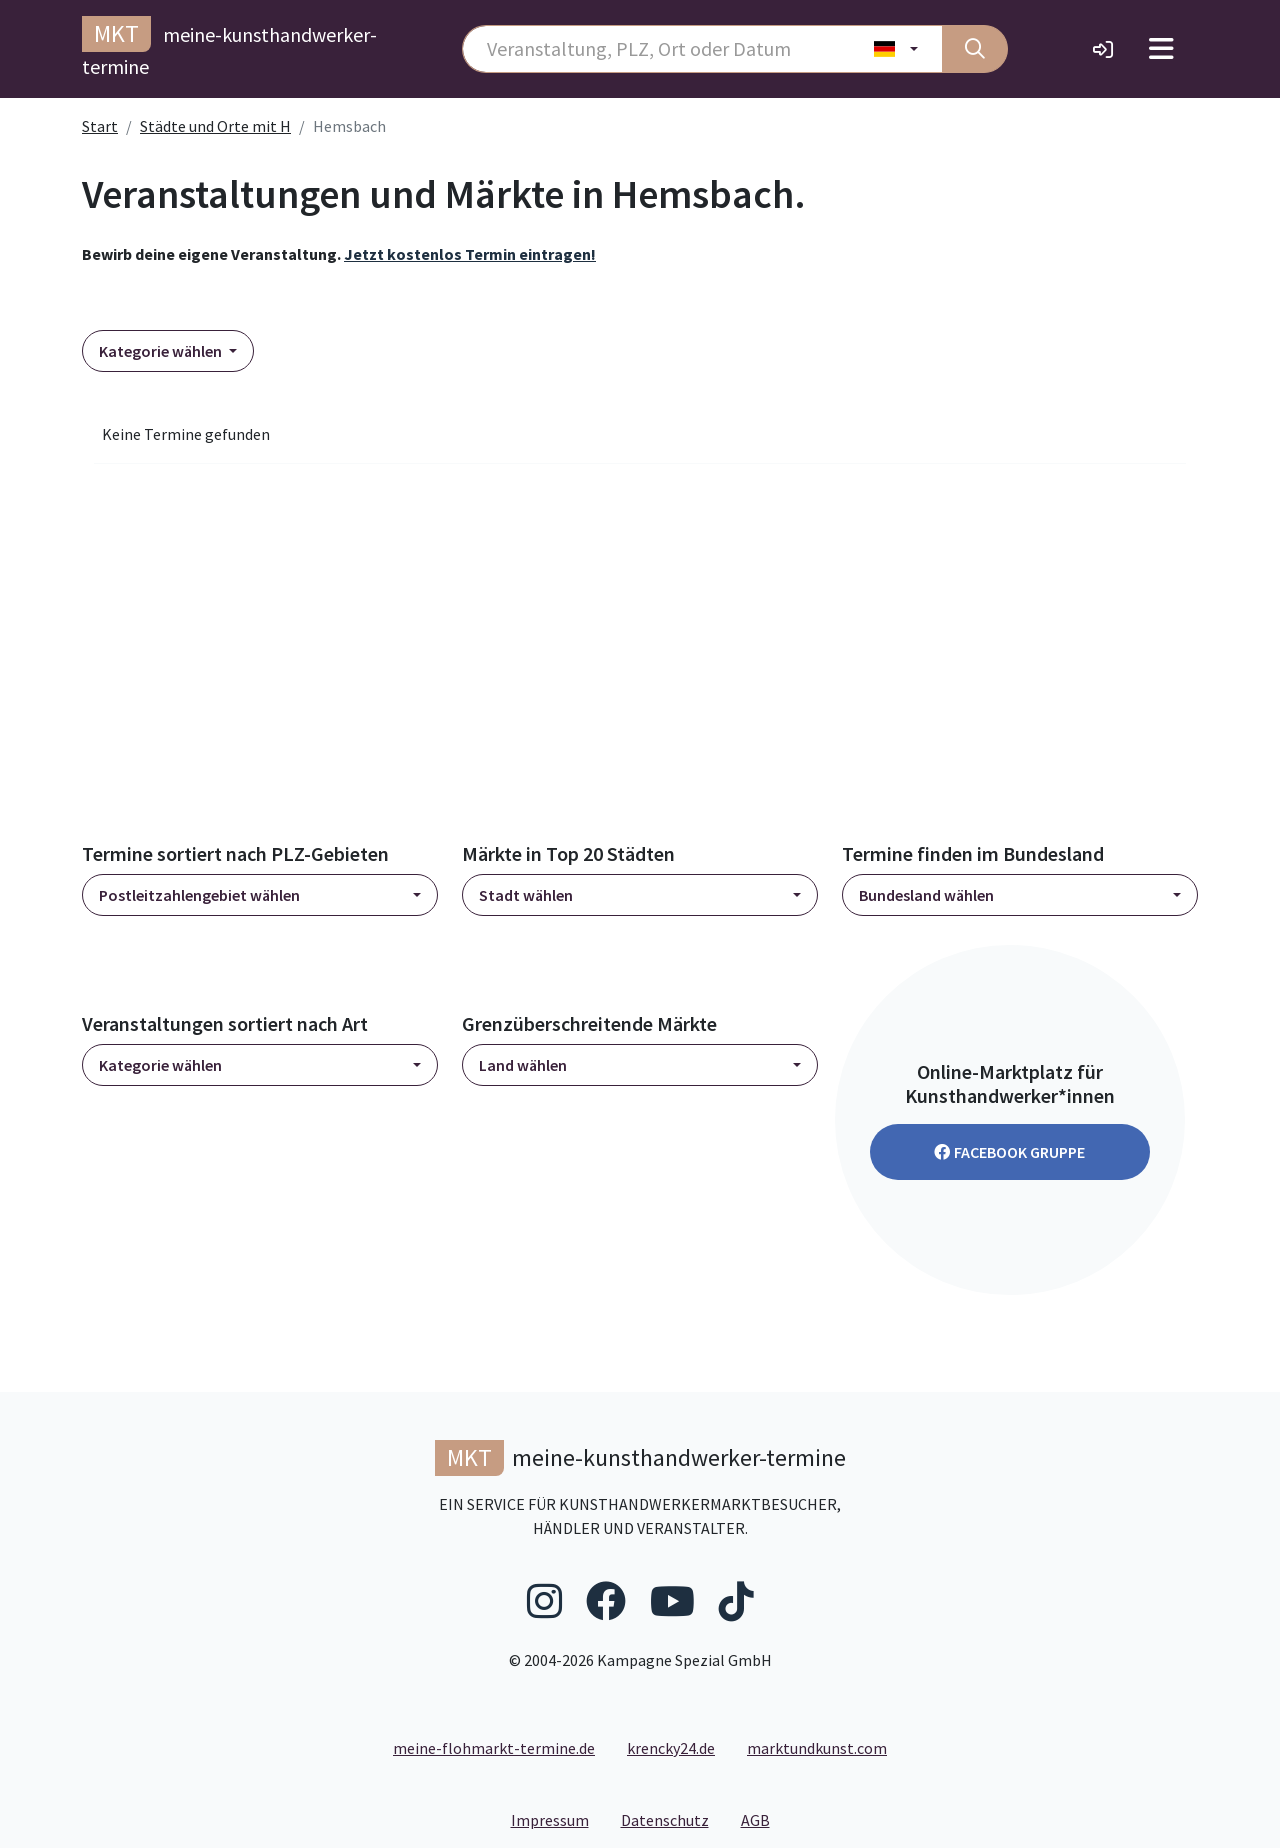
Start (100, 126)
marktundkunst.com (817, 1748)
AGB (763, 1819)
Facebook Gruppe (1009, 1152)
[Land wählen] (896, 49)
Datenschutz (673, 1819)
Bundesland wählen (926, 895)
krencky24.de (671, 1748)
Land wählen (523, 1065)
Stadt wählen (526, 895)
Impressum (558, 1819)
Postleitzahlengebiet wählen (199, 895)
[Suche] (975, 49)
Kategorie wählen (162, 351)
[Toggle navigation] (1161, 49)
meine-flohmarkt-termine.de (494, 1748)
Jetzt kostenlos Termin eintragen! (470, 254)
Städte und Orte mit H (215, 126)
